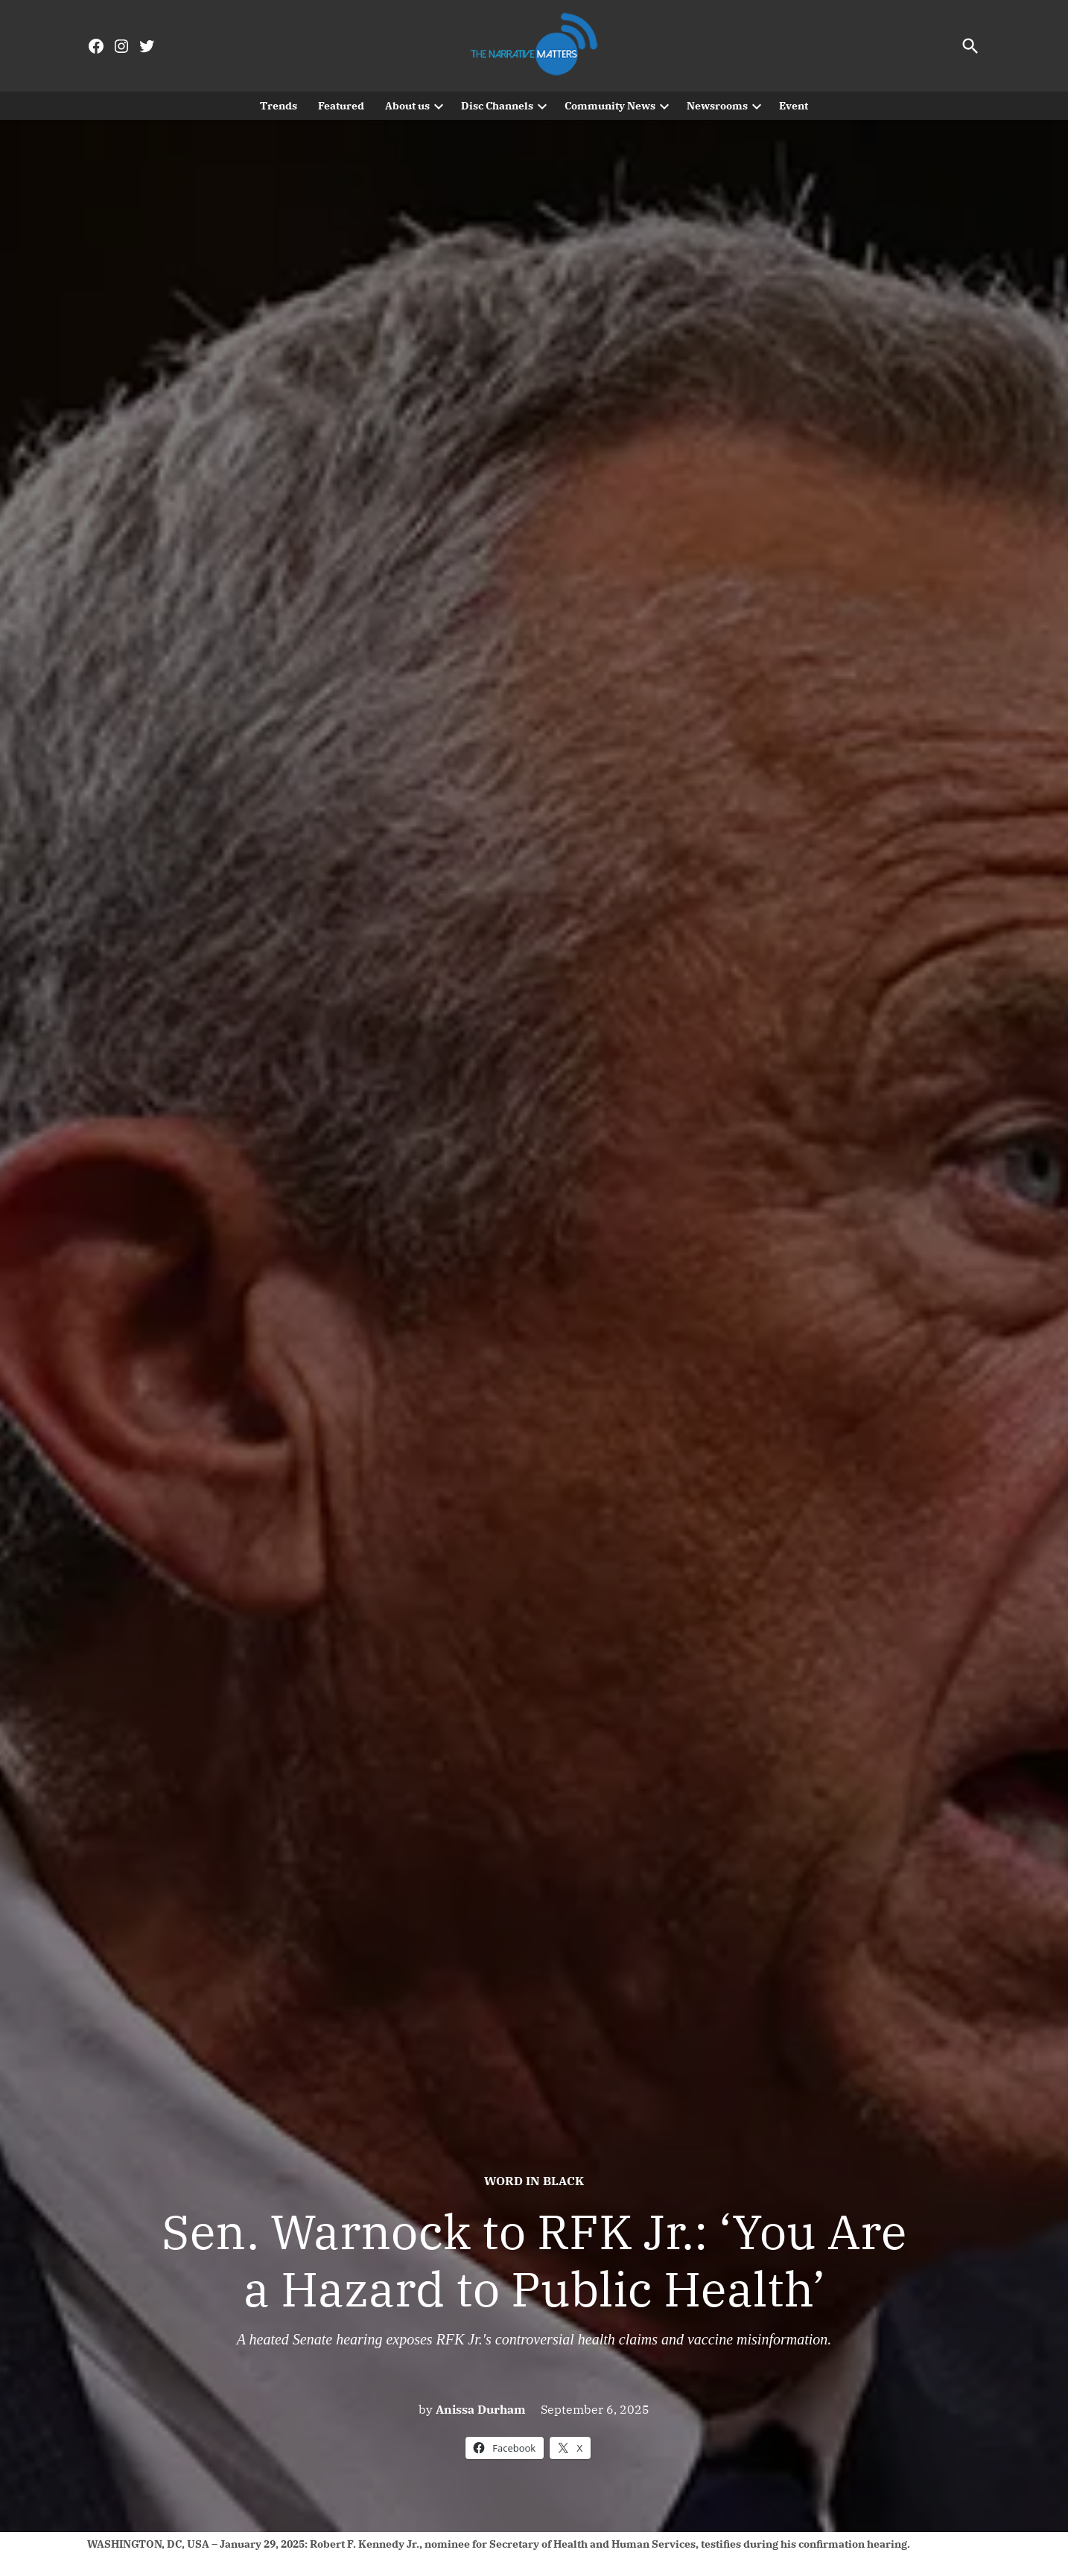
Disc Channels (497, 105)
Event (793, 105)
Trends (278, 105)
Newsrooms (717, 105)
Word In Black (534, 2180)
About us (407, 105)
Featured (341, 105)
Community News (610, 105)
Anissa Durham (481, 2409)
